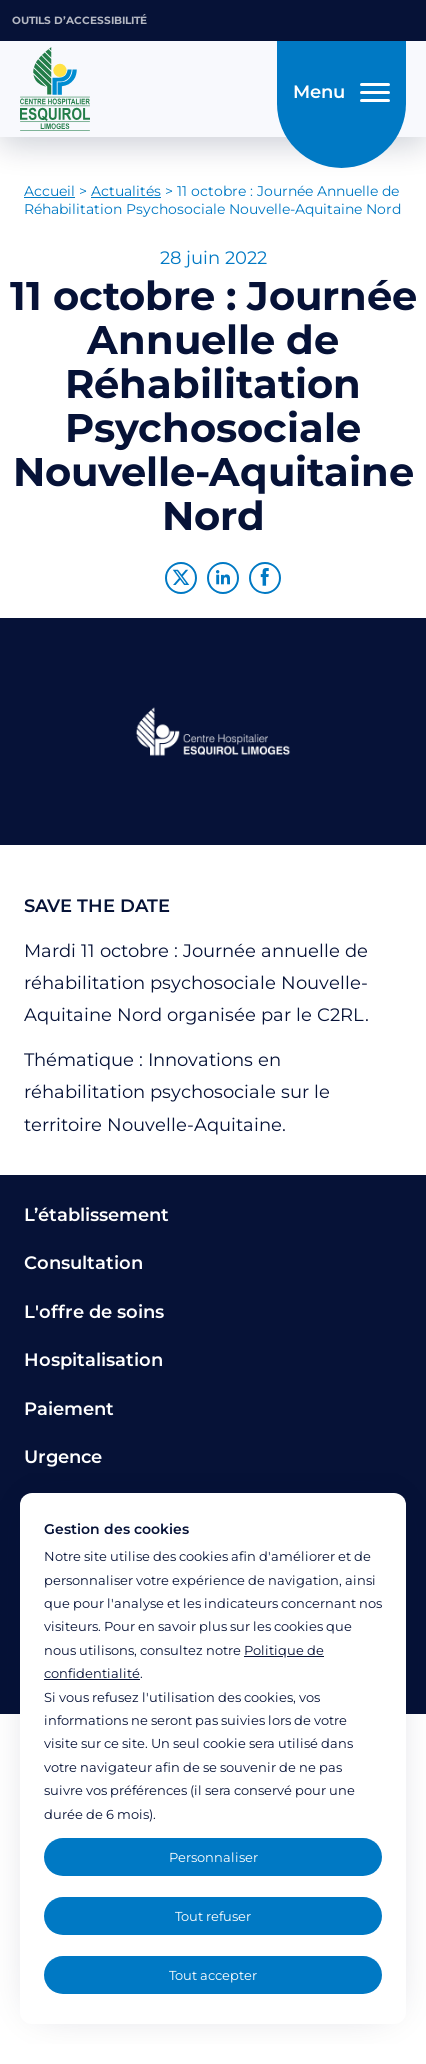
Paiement (69, 1409)
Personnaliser (213, 1857)
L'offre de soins (94, 1312)
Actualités (126, 191)
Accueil (49, 191)
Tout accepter (213, 1975)
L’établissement (96, 1215)
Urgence (63, 1457)
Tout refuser (213, 1916)
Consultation (83, 1263)
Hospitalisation (93, 1360)
